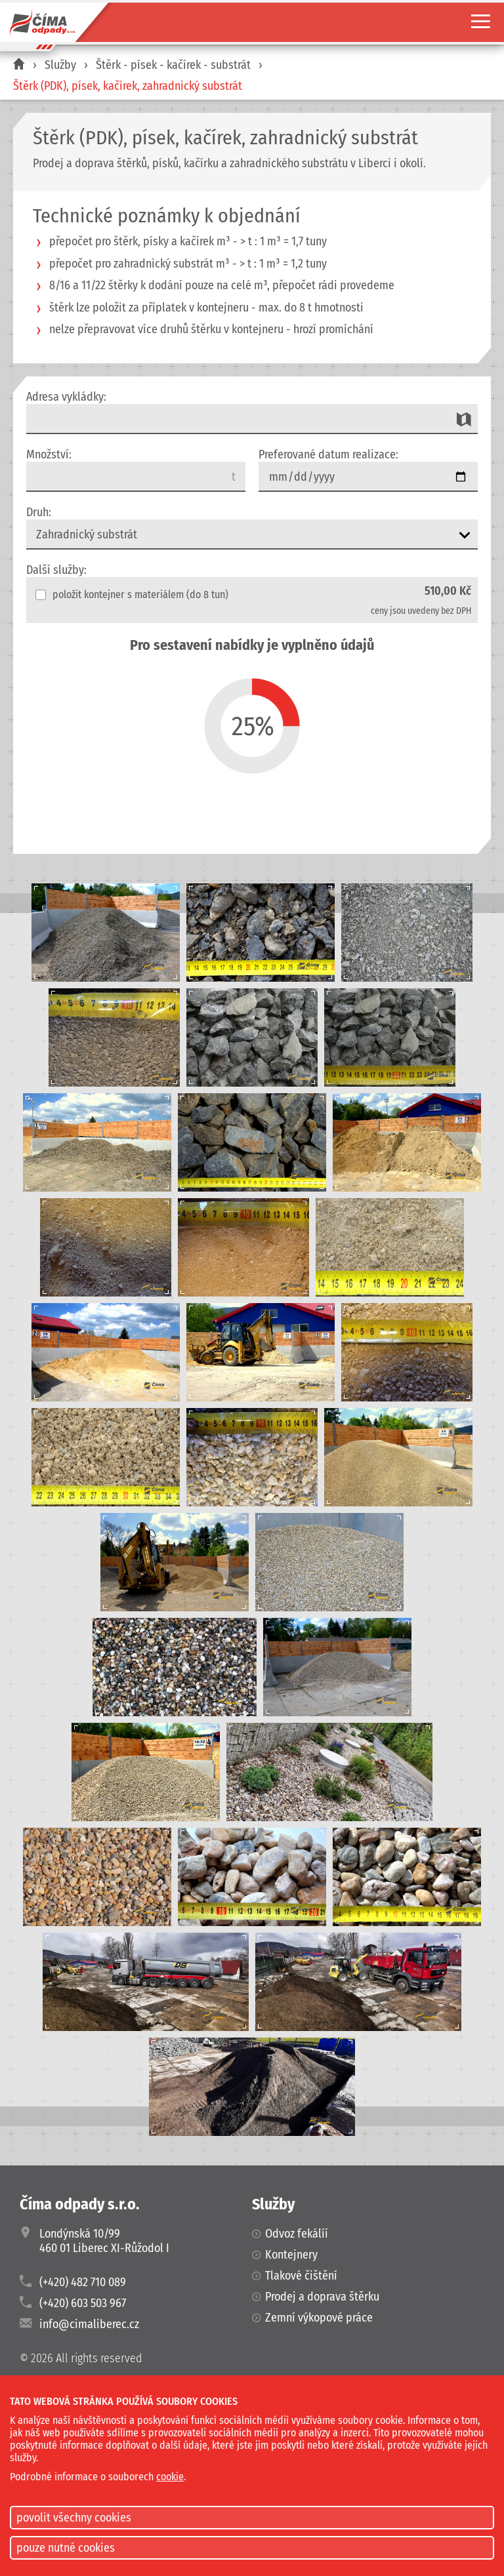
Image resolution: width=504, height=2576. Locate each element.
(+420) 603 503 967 (82, 2303)
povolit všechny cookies (73, 2517)
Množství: (49, 454)
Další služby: (56, 570)
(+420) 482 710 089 (82, 2282)
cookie (170, 2476)
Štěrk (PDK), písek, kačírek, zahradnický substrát (127, 86)
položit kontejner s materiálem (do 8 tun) (131, 594)
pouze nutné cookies (65, 2548)
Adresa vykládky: (66, 397)
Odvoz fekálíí (296, 2233)
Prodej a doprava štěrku (322, 2296)
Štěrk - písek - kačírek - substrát (173, 65)
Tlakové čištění (301, 2275)
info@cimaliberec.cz (89, 2324)
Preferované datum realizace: (328, 454)
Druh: (38, 512)
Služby (60, 65)
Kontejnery (291, 2254)
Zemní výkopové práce (319, 2317)
